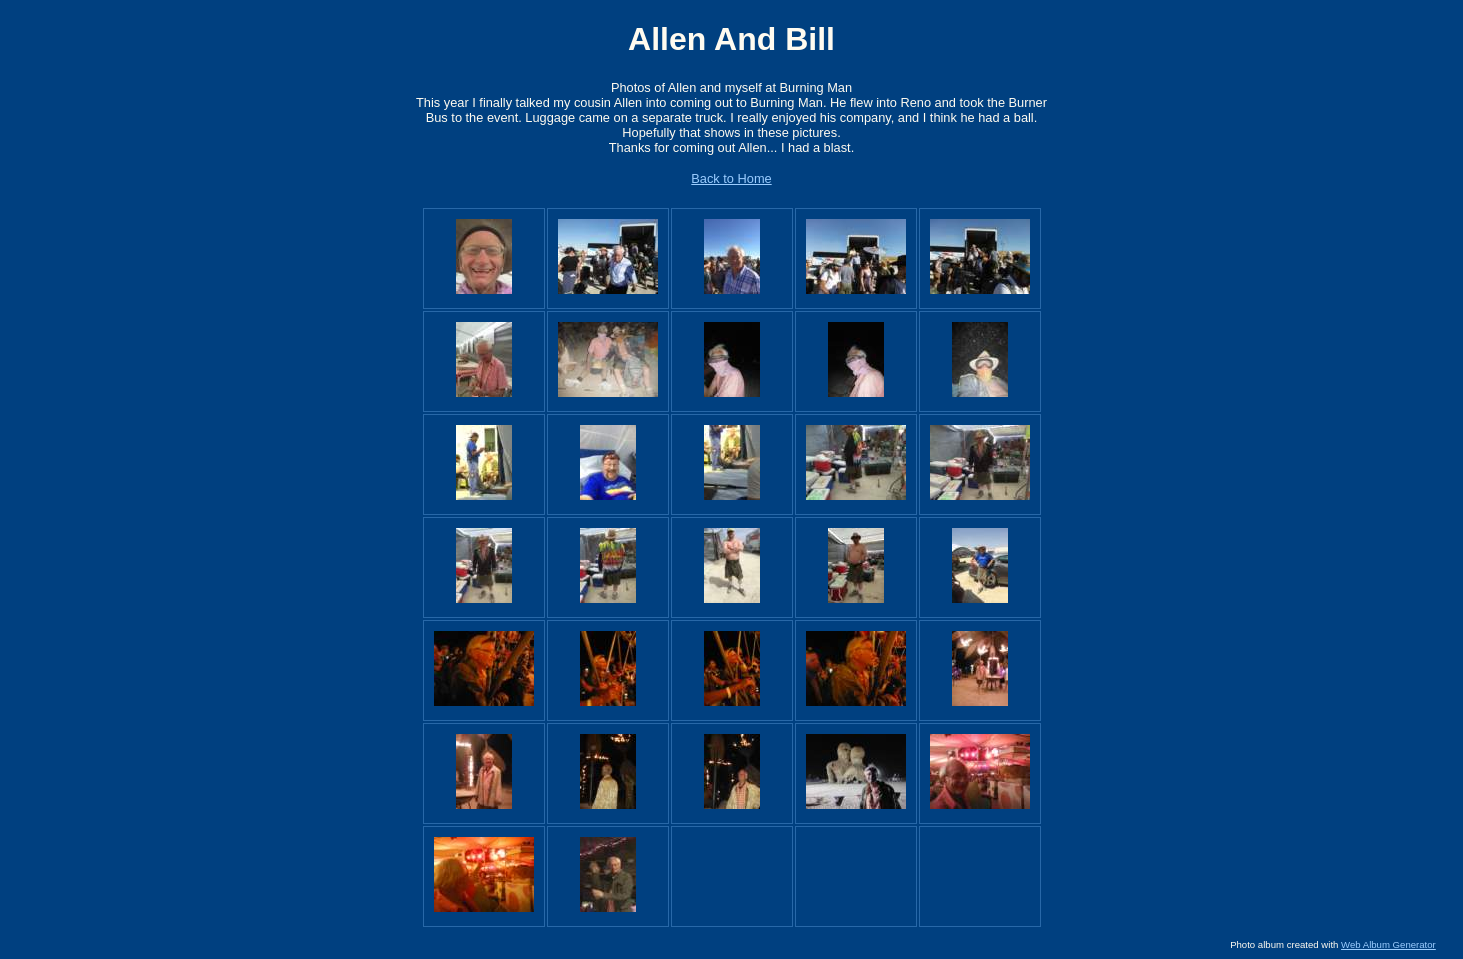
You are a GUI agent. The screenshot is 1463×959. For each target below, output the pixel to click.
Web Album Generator (1388, 944)
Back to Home (731, 178)
